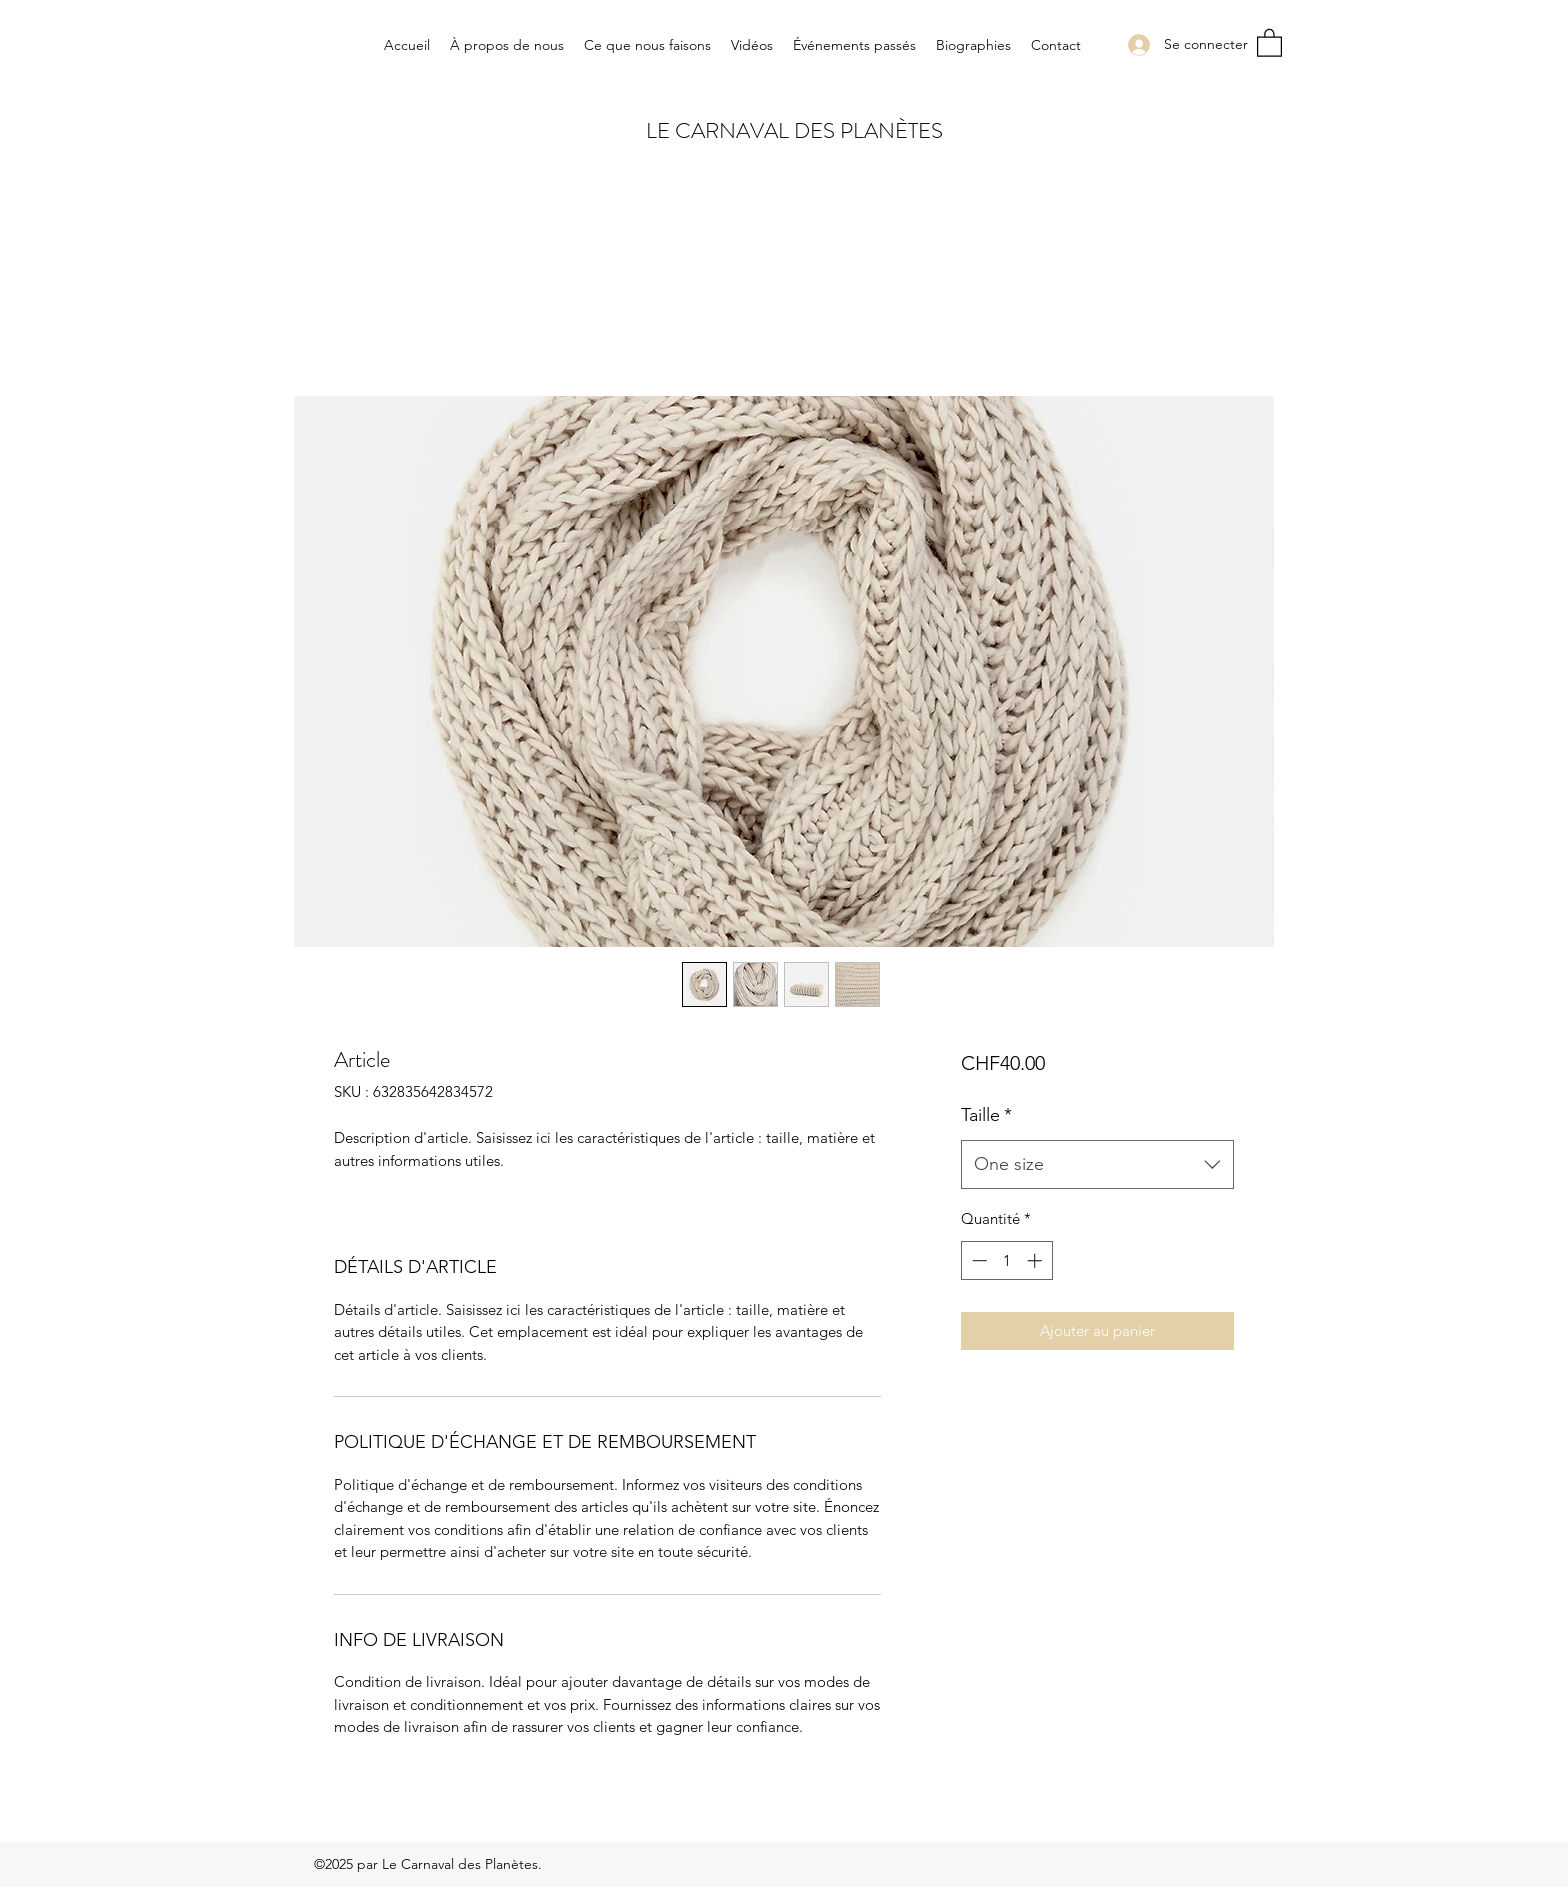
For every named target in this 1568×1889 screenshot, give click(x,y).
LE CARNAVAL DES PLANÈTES (794, 130)
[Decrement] (977, 1260)
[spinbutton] (1006, 1260)
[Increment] (1036, 1260)
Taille (986, 1115)
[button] (1269, 42)
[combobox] (1097, 1165)
